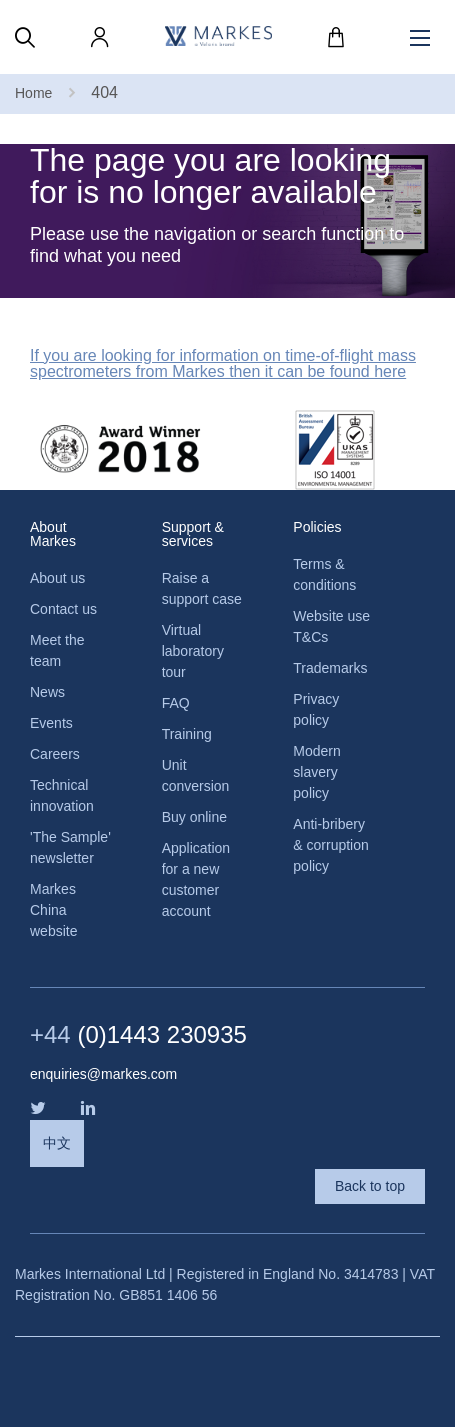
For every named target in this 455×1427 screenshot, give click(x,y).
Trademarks (330, 668)
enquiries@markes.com (103, 1074)
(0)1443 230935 (138, 1035)
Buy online (194, 817)
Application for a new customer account (196, 879)
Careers (55, 754)
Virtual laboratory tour (193, 651)
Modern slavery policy (316, 772)
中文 (57, 1143)
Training (187, 734)
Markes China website (53, 910)
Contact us (63, 609)
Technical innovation (62, 795)
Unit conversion (196, 775)
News (47, 692)
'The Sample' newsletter (70, 847)
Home (33, 93)
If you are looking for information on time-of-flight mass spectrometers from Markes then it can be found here (223, 364)
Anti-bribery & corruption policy (330, 845)
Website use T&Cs (331, 626)
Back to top (370, 1186)
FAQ (176, 703)
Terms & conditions (324, 574)
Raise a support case (202, 588)
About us (57, 578)
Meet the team (57, 650)
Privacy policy (316, 709)
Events (51, 723)
